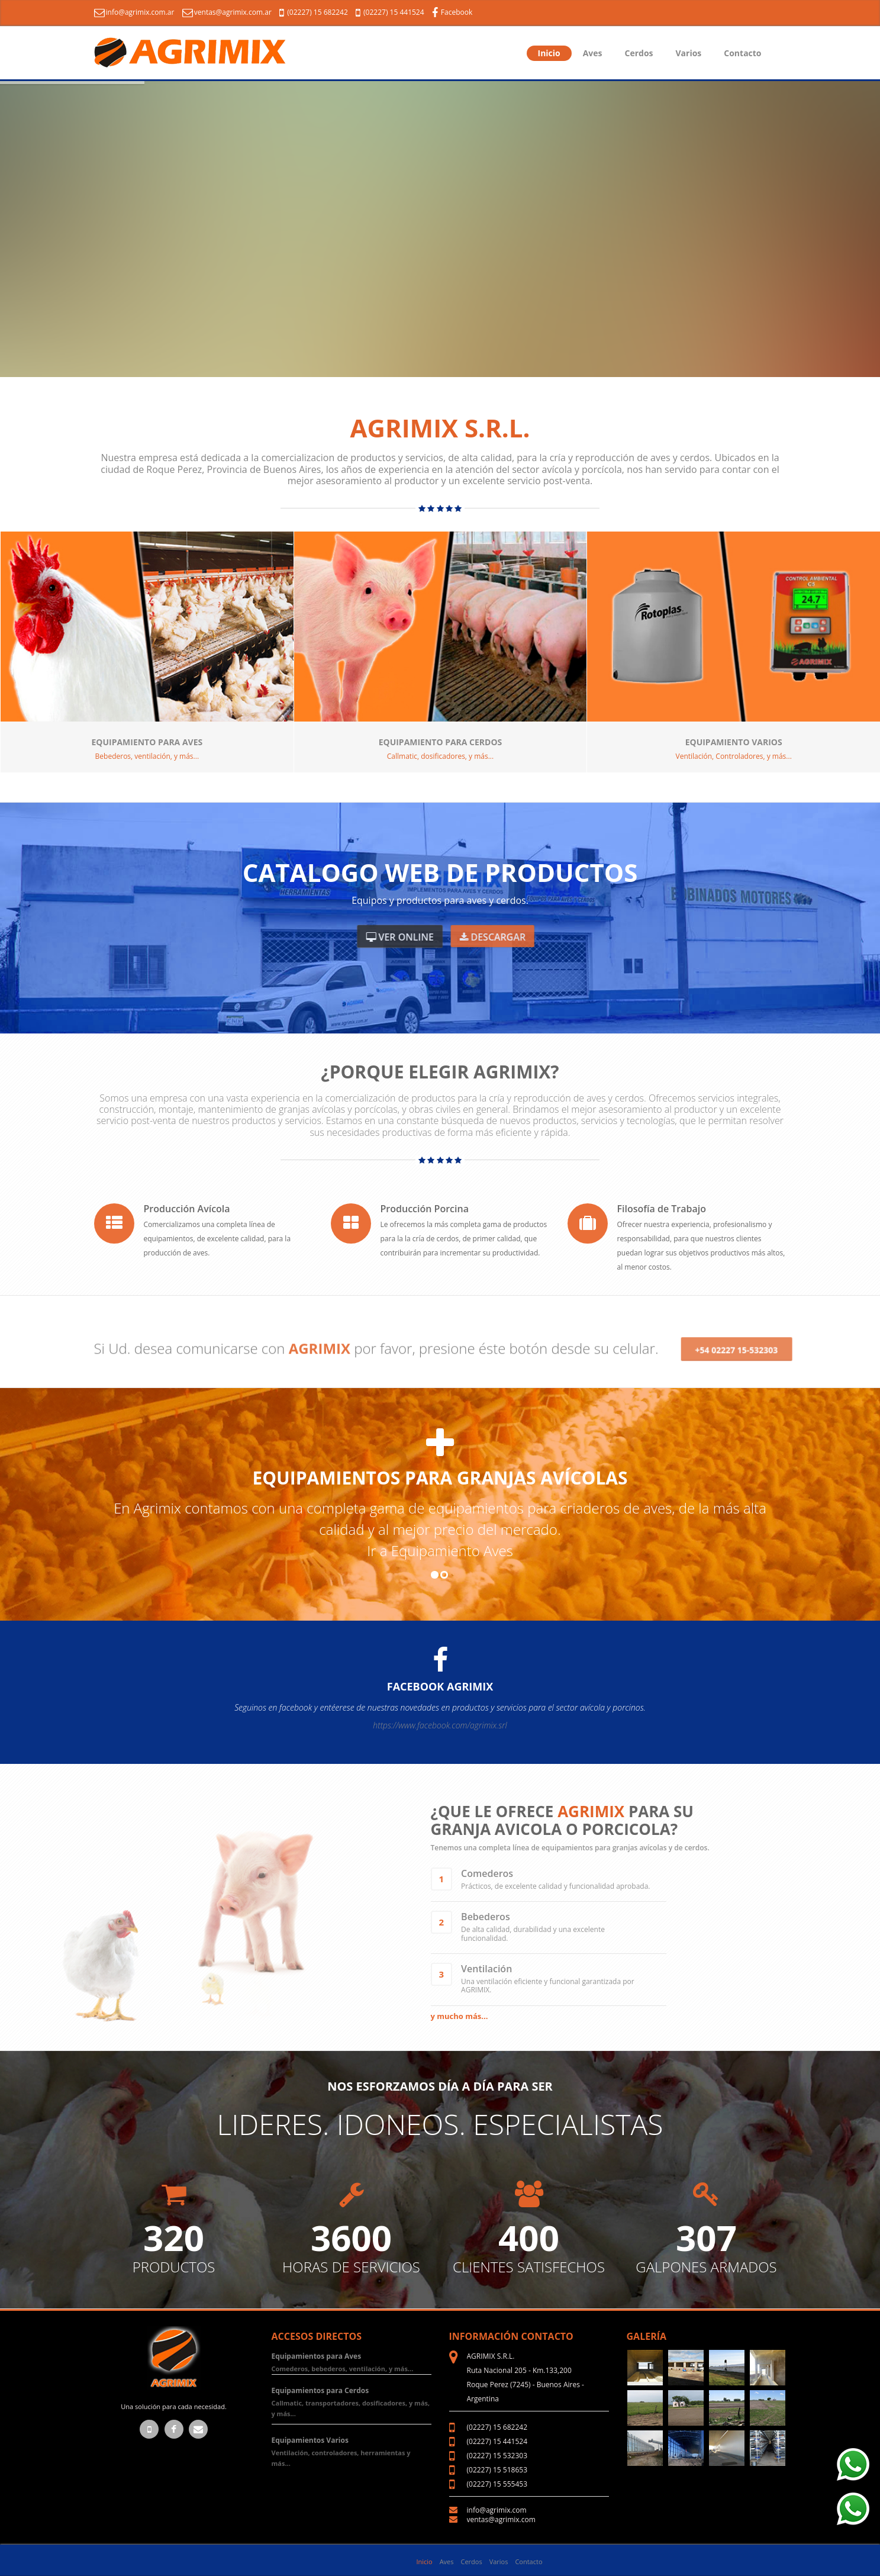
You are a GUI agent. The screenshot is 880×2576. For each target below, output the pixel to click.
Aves (592, 53)
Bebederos (485, 1916)
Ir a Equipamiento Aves (440, 1550)
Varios (689, 53)
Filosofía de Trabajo (661, 1209)
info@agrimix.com (497, 2510)
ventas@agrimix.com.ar (227, 12)
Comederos (487, 1873)
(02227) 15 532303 (497, 2456)
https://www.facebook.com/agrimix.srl (440, 1725)
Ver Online (400, 937)
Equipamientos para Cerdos (320, 2390)
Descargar (492, 937)
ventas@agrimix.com (501, 2519)
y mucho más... (459, 2016)
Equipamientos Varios (310, 2440)
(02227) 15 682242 (314, 12)
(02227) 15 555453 (497, 2484)
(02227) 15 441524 (391, 12)
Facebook (452, 12)
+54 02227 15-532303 (736, 1336)
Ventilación (486, 1968)
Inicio (549, 53)
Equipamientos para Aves (317, 2356)
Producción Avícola (187, 1209)
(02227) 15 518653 (497, 2470)
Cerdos (639, 53)
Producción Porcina (425, 1209)
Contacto (742, 53)
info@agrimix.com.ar (134, 12)
